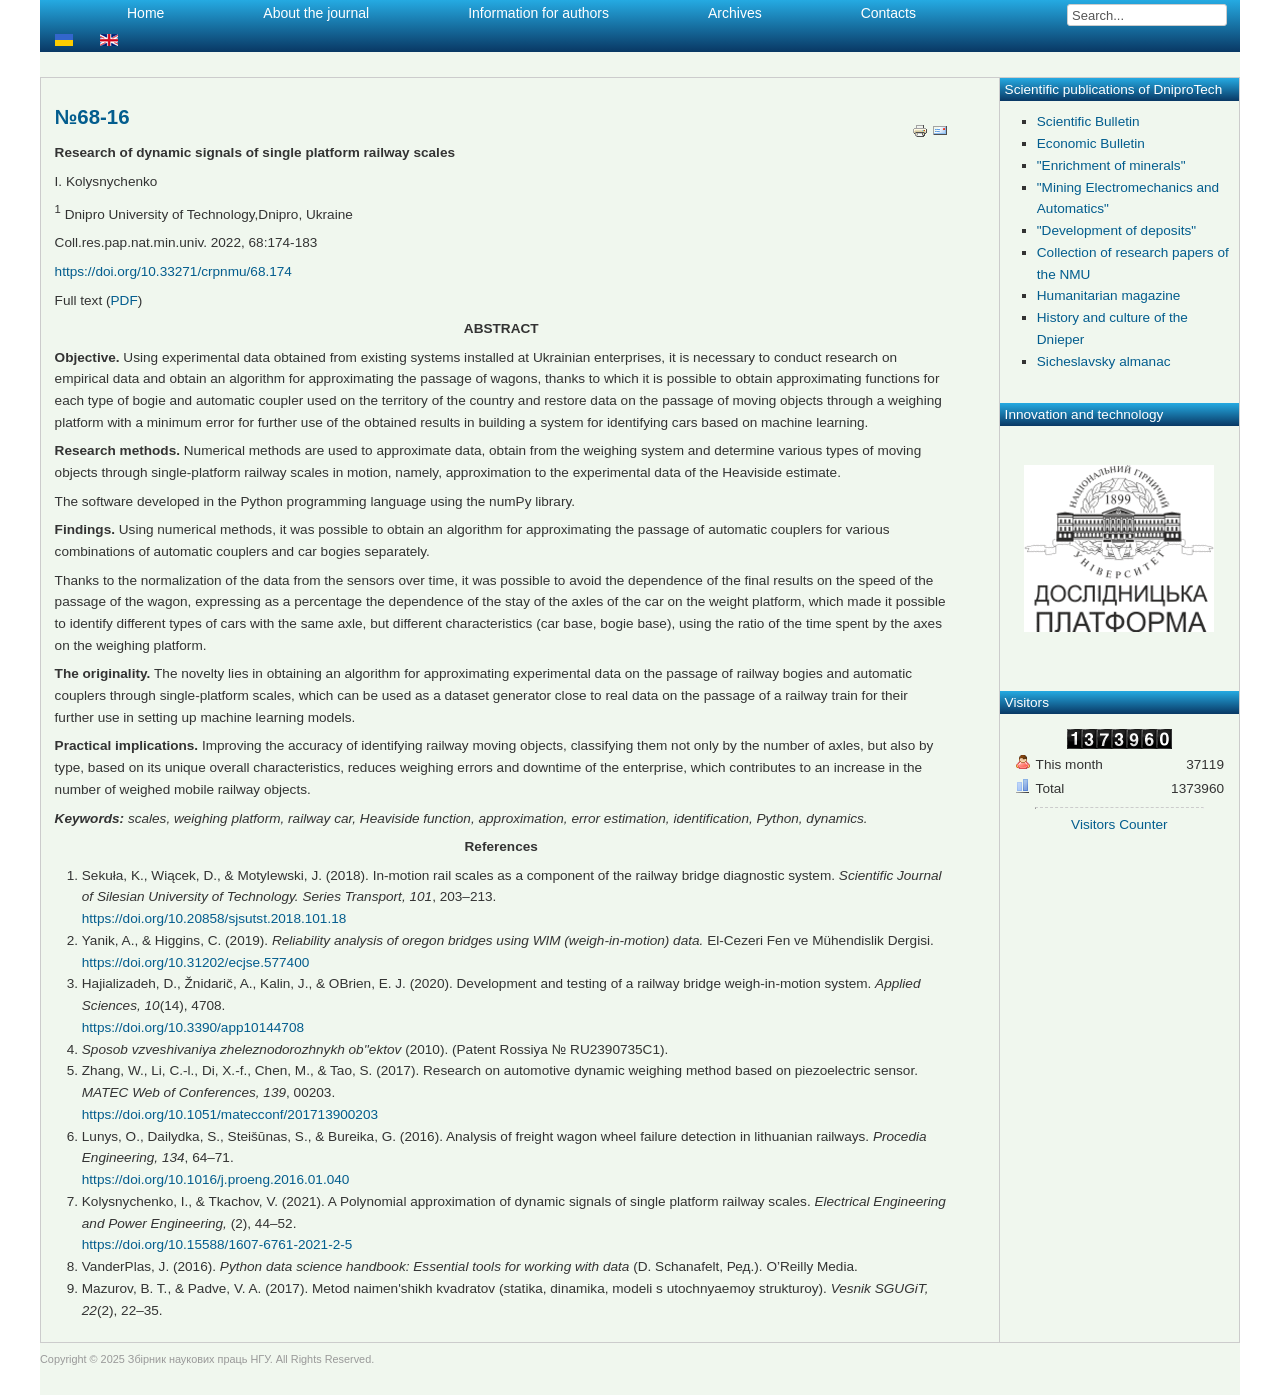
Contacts (888, 13)
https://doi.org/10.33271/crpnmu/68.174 (173, 271)
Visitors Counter (1119, 824)
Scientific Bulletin (1088, 121)
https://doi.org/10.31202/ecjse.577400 (196, 962)
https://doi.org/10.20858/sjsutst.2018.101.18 (214, 918)
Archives (735, 13)
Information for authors (538, 13)
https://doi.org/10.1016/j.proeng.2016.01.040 (216, 1179)
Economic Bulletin (1091, 143)
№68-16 (92, 117)
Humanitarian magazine (1109, 295)
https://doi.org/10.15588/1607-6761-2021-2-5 (217, 1244)
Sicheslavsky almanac (1104, 361)
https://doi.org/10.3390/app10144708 (193, 1027)
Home (145, 13)
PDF (124, 300)
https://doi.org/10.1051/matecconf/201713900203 (230, 1114)
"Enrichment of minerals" (1111, 165)
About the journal (316, 13)
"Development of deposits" (1116, 230)
